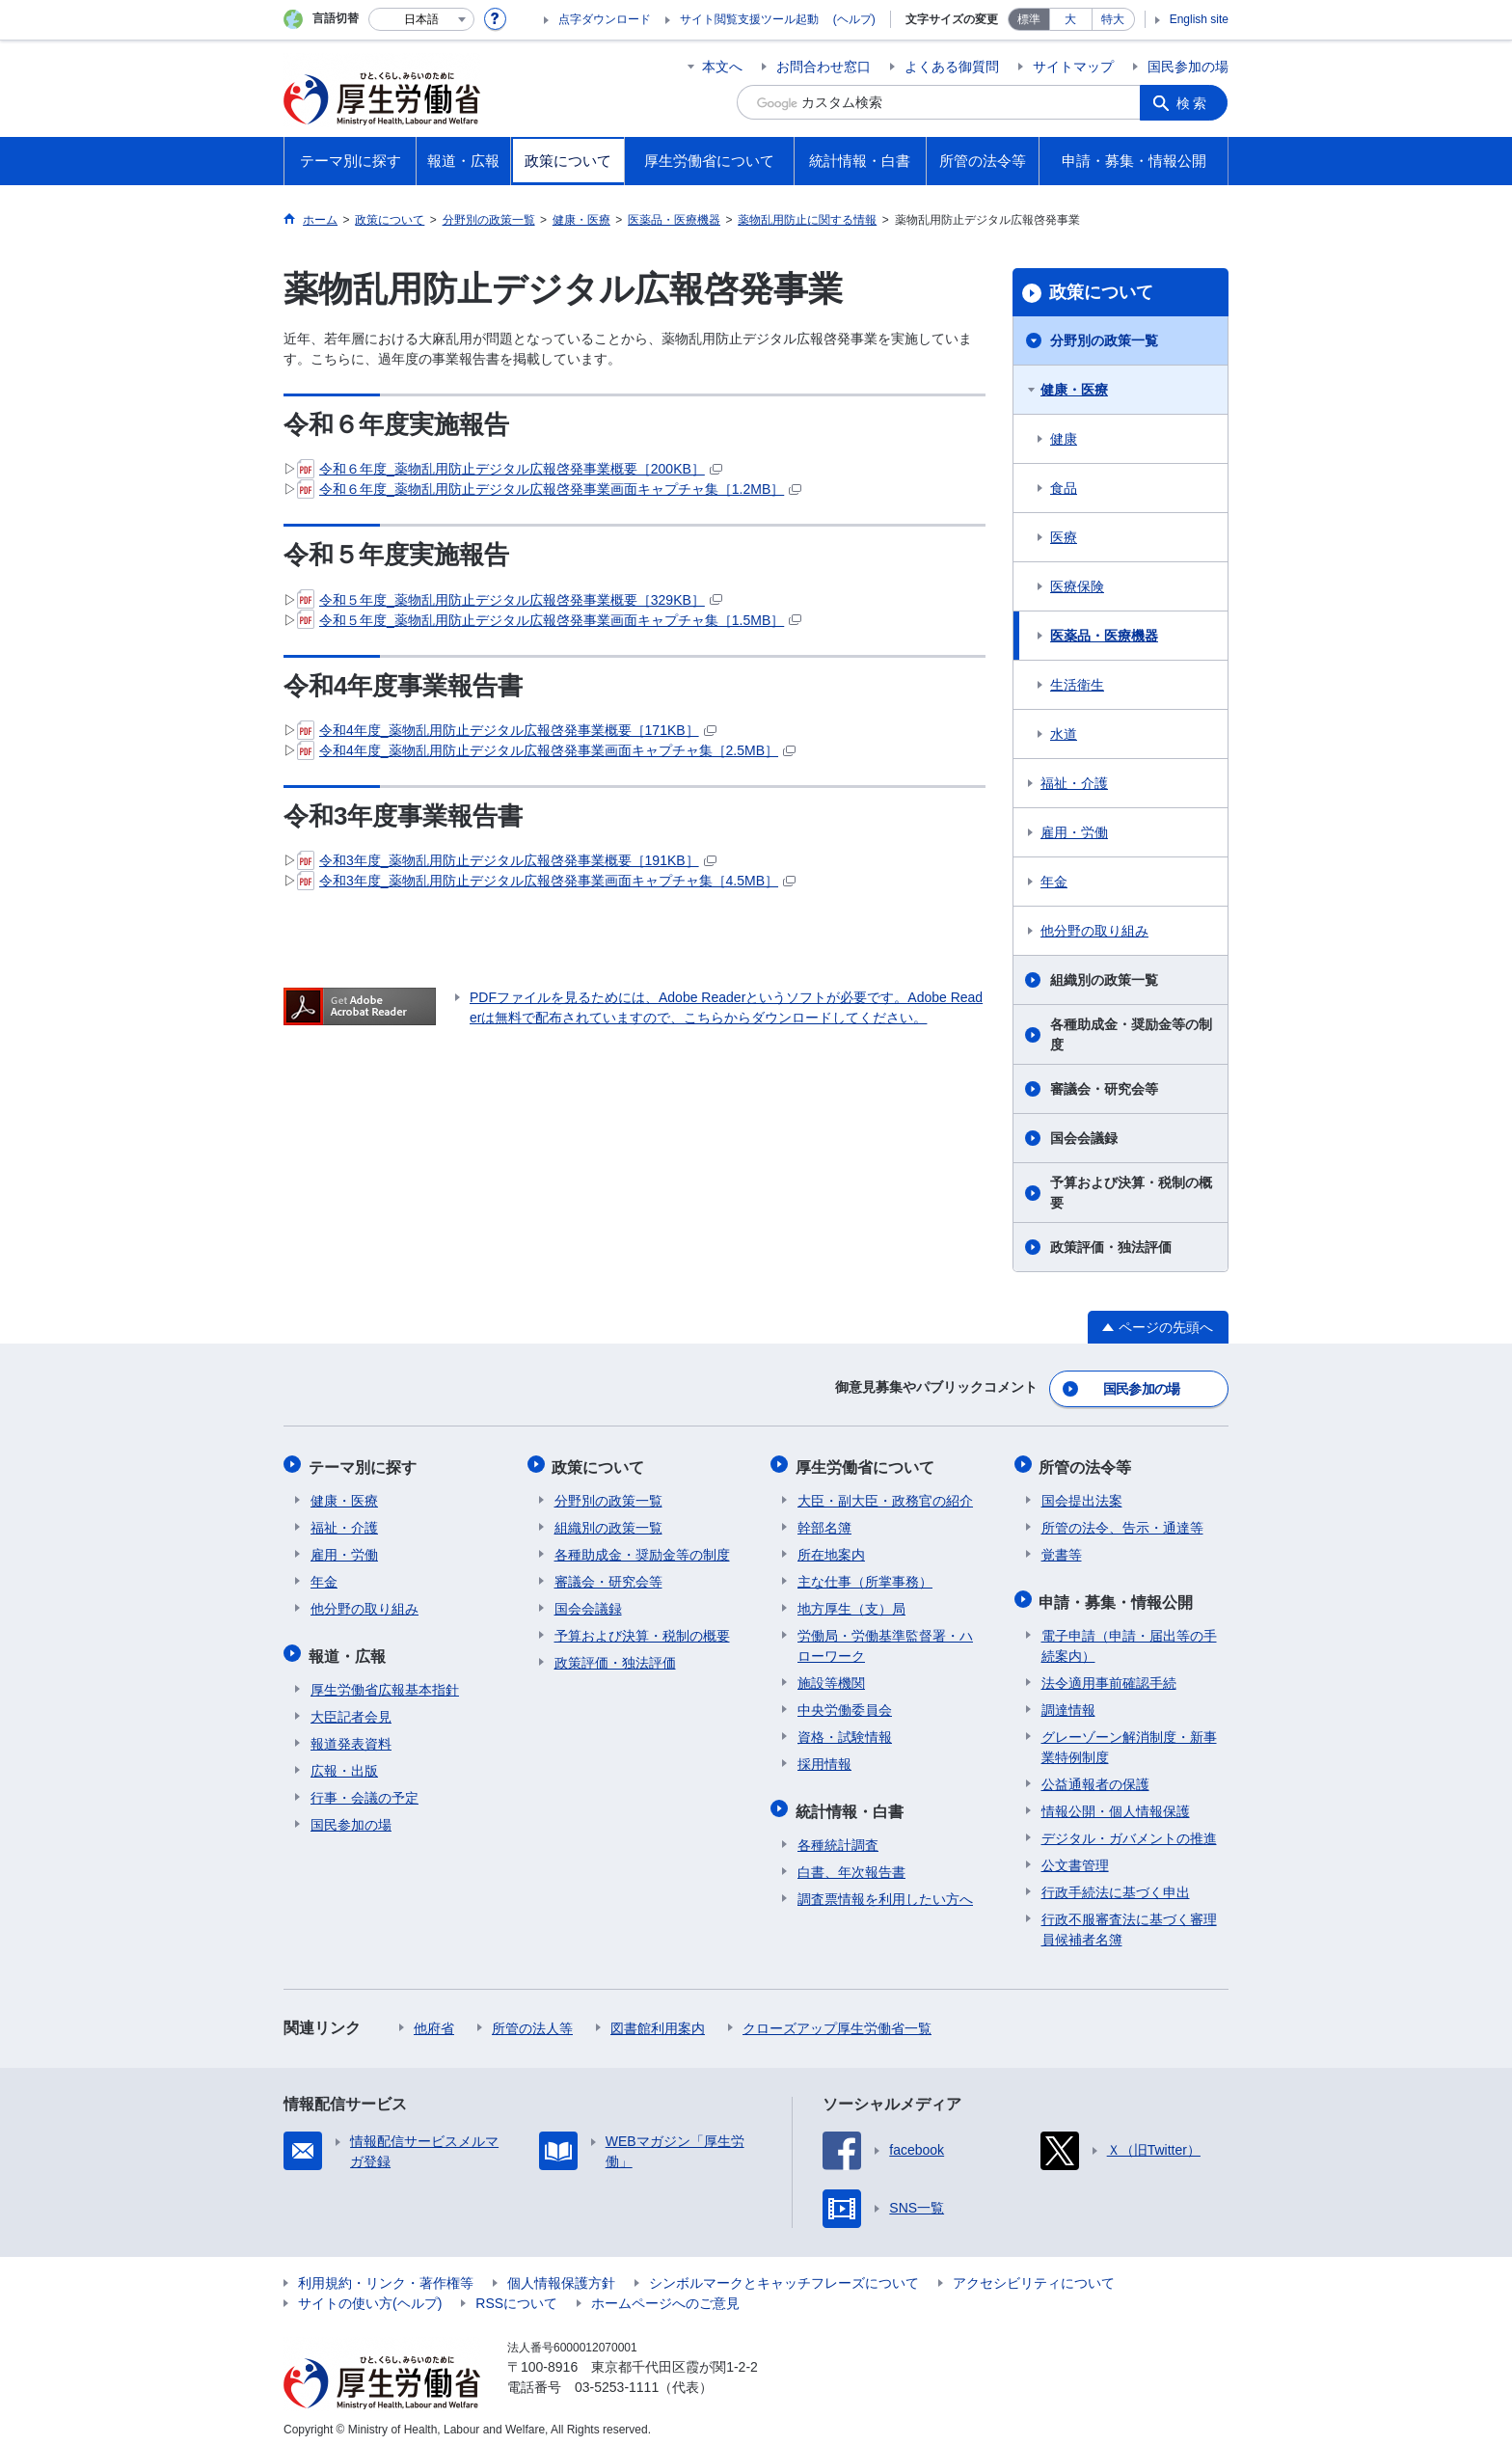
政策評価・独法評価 (1111, 1247)
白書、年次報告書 (851, 1862)
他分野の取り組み (1094, 930)
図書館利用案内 (657, 2018)
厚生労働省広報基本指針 (384, 1680)
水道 (1063, 734)
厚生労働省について (866, 1462)
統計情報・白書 (851, 1803)
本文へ (722, 66)
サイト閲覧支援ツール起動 (749, 19)
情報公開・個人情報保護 (1115, 1801)
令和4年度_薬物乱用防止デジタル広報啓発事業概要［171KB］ (506, 730)
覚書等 (1061, 1549)
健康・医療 (1074, 389)
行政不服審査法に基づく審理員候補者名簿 (1129, 1920)
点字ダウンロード (604, 19)
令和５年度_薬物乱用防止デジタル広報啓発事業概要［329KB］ (509, 600)
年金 (1053, 881)
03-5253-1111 (617, 2377)
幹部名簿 (824, 1522)
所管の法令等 (1087, 1462)
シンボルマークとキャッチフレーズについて (784, 2273)
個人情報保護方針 (561, 2273)
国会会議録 (1084, 1138)
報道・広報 (349, 1648)
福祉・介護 (1074, 783)
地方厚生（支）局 (851, 1603)
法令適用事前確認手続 (1108, 1673)
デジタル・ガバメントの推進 (1129, 1828)
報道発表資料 (351, 1734)
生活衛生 (1077, 685)
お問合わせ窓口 (823, 66)
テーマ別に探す (364, 1462)
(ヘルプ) (854, 19)
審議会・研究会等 (1104, 1089)
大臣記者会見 (351, 1707)
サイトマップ (1073, 66)
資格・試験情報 (844, 1731)
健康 (1063, 439)
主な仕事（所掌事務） (864, 1576)
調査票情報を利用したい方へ (885, 1889)
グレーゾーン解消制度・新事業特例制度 (1129, 1737)
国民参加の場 (1188, 66)
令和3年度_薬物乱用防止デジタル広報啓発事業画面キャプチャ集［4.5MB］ (546, 880)
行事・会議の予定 (364, 1788)
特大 (1112, 19)
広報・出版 (344, 1761)
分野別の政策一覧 (1104, 340)
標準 (1028, 19)
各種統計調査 (837, 1835)
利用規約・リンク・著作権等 (385, 2273)
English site (1199, 19)
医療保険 (1077, 586)
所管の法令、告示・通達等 (1122, 1522)
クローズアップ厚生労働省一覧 (837, 2018)
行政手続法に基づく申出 (1115, 1882)
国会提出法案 (1081, 1495)
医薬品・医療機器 (1104, 635)
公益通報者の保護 (1095, 1774)
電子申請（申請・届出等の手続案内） (1129, 1636)
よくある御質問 (951, 66)
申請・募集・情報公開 (1118, 1594)
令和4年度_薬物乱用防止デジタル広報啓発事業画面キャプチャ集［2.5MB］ (546, 750)
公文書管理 (1075, 1855)
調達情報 (1068, 1700)
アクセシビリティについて (1034, 2273)
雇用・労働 (1074, 832)
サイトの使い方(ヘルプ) (370, 2293)
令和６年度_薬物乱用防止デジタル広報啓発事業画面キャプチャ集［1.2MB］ (549, 489)
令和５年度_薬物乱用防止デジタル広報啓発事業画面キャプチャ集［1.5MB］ (549, 620)
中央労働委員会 (844, 1704)
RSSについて (516, 2293)
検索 (1193, 102)
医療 (1063, 537)
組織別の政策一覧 (1104, 980)
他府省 (434, 2018)
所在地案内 (831, 1549)
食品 (1063, 488)
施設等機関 (831, 1677)
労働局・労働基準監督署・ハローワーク (885, 1640)
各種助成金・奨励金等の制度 (1131, 1034)
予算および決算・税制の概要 (1131, 1192)
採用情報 (824, 1758)
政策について (1101, 292)
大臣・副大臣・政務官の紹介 (885, 1495)
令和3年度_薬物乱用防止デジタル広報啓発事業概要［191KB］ (506, 860)
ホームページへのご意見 (665, 2293)
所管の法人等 (532, 2018)
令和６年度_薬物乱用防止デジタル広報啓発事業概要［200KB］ (509, 468)
